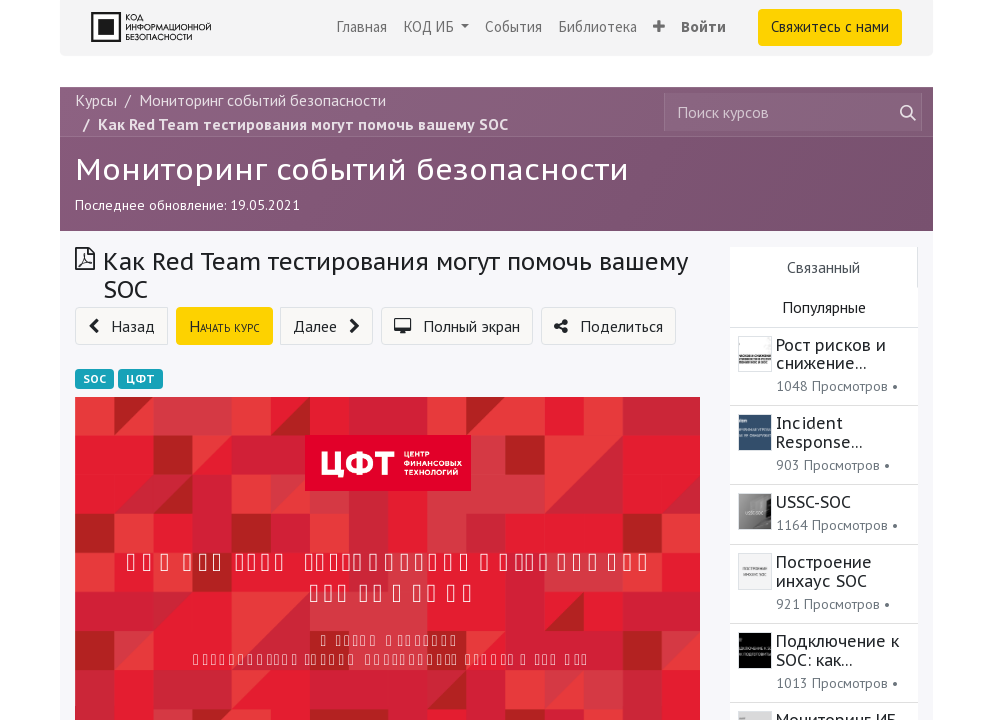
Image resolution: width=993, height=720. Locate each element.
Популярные (824, 307)
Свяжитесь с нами (830, 26)
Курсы (96, 100)
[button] (659, 27)
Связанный (823, 267)
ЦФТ (140, 378)
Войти (703, 26)
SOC (94, 378)
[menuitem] (361, 27)
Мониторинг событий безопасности (352, 168)
